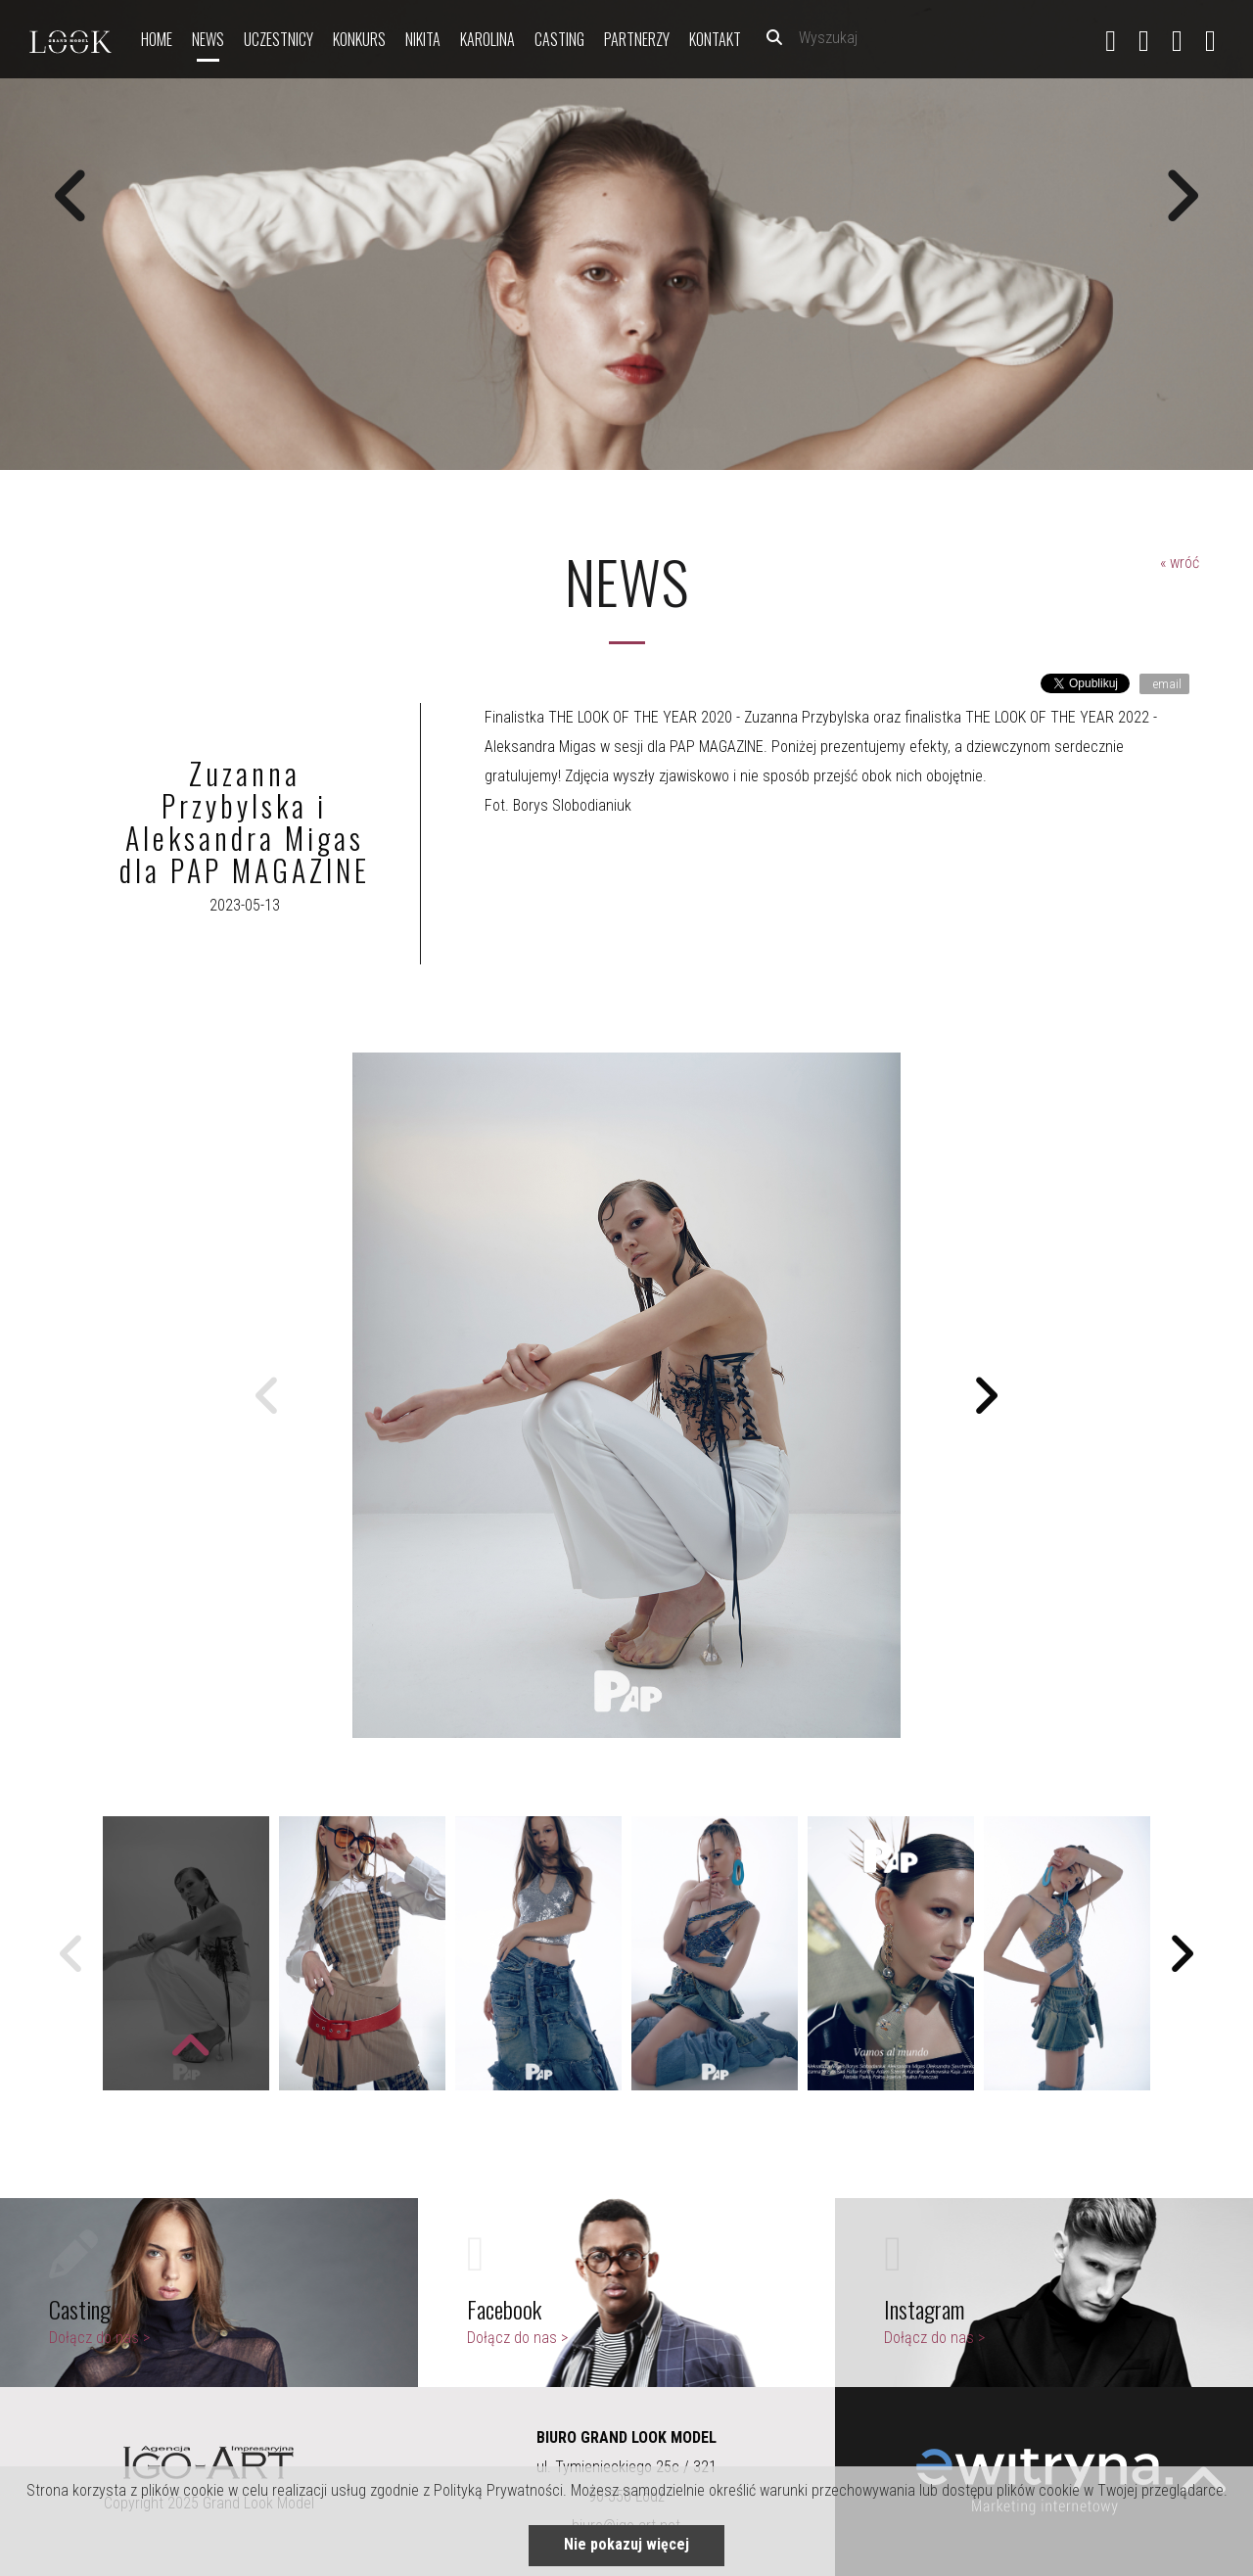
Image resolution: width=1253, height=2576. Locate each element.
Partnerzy (637, 39)
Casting (559, 39)
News (208, 39)
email (1166, 684)
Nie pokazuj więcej (626, 2544)
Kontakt (715, 39)
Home (156, 39)
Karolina (487, 39)
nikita (423, 39)
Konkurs (359, 39)
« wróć (1179, 562)
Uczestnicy (278, 39)
